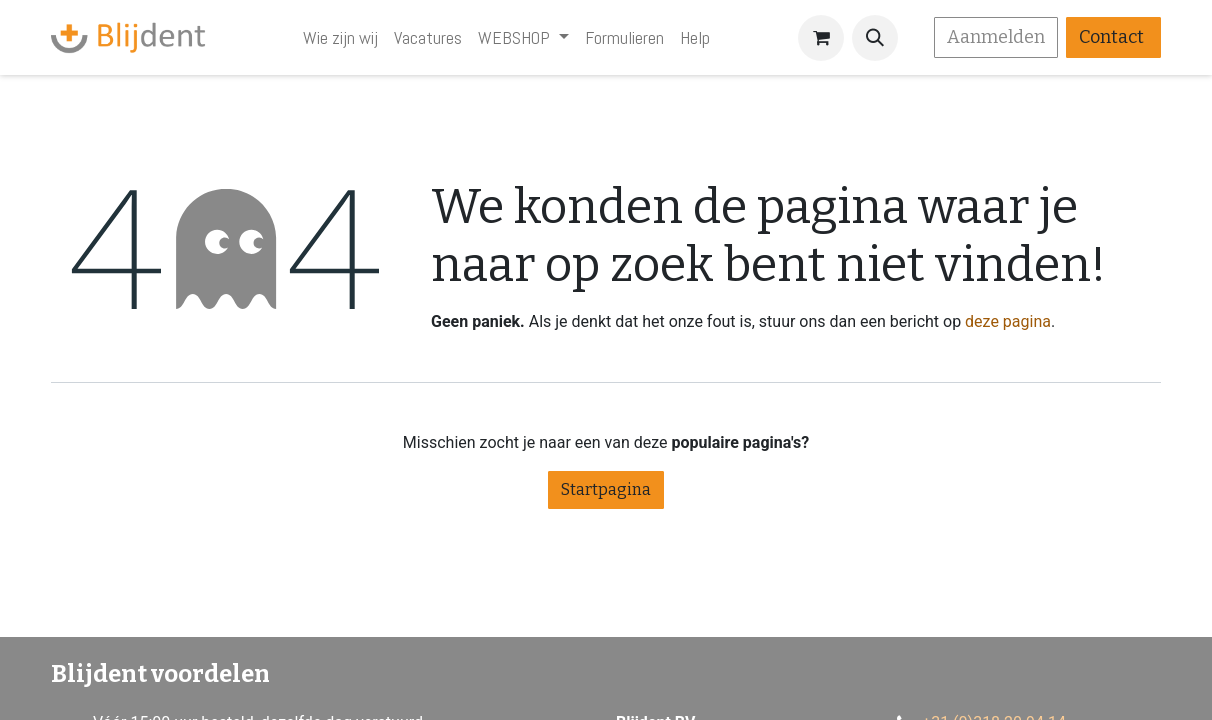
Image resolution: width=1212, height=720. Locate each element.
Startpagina (606, 489)
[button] (875, 38)
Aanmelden (996, 37)
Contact (1113, 37)
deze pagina (1008, 321)
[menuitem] (340, 37)
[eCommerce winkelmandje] (821, 38)
